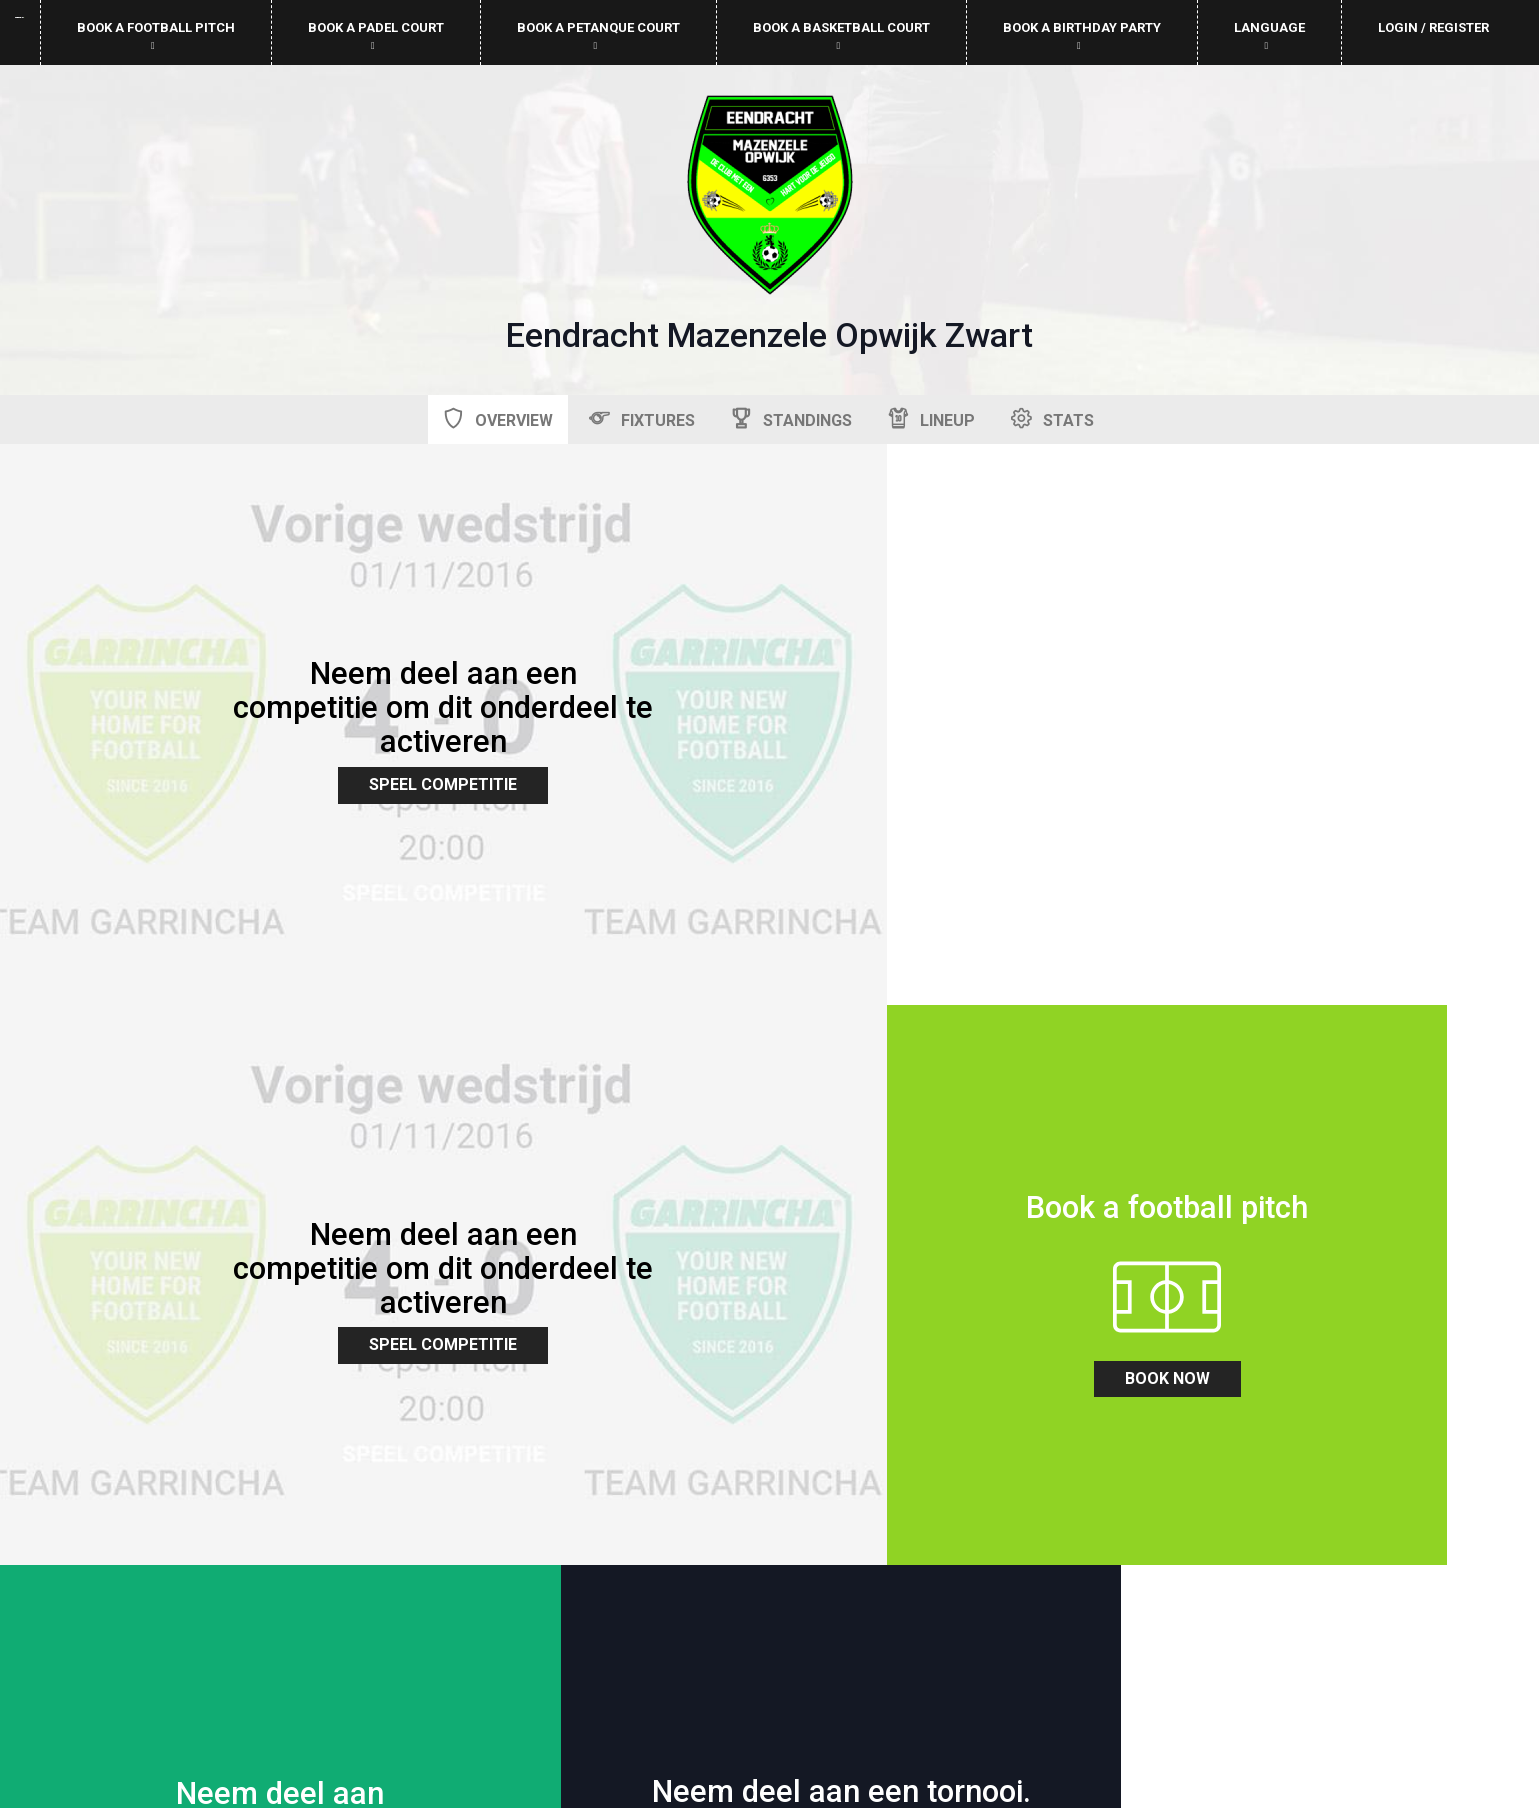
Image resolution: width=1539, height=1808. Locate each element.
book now (192, 1112)
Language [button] (1269, 35)
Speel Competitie (385, 693)
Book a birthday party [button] (1082, 35)
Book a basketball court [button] (841, 35)
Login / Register (1433, 27)
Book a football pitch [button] (156, 35)
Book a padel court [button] (376, 35)
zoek (577, 1087)
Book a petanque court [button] (598, 35)
